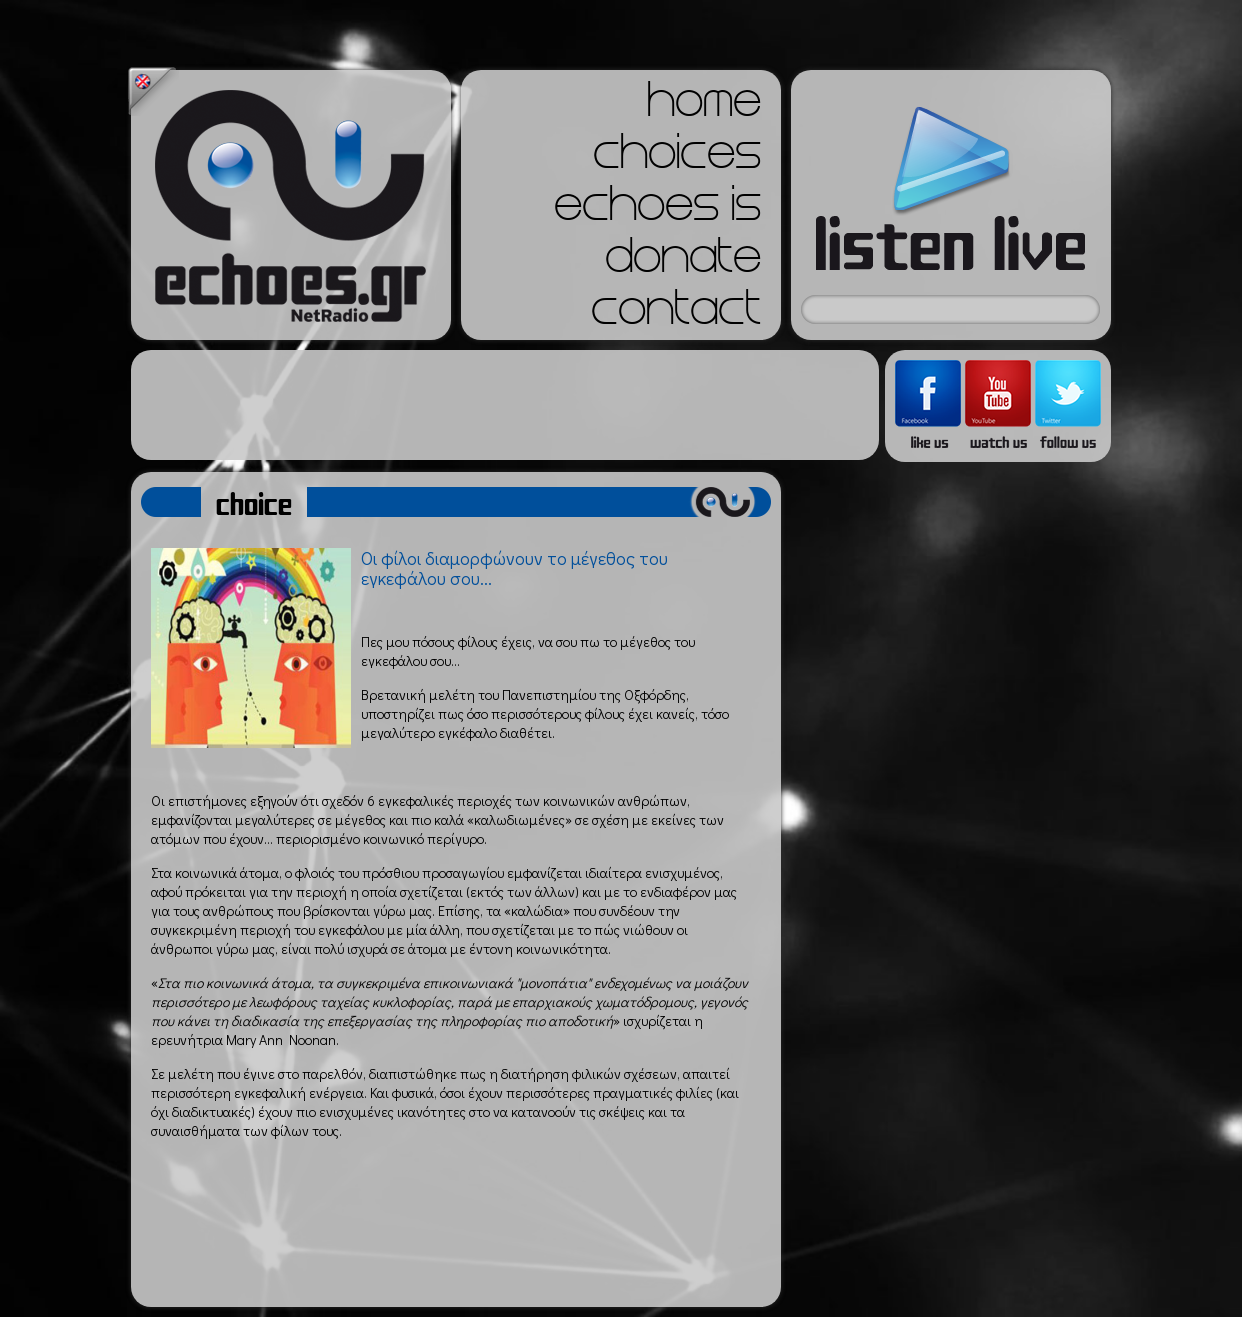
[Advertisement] (505, 405)
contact (676, 314)
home (704, 106)
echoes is (657, 210)
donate (683, 262)
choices (677, 158)
